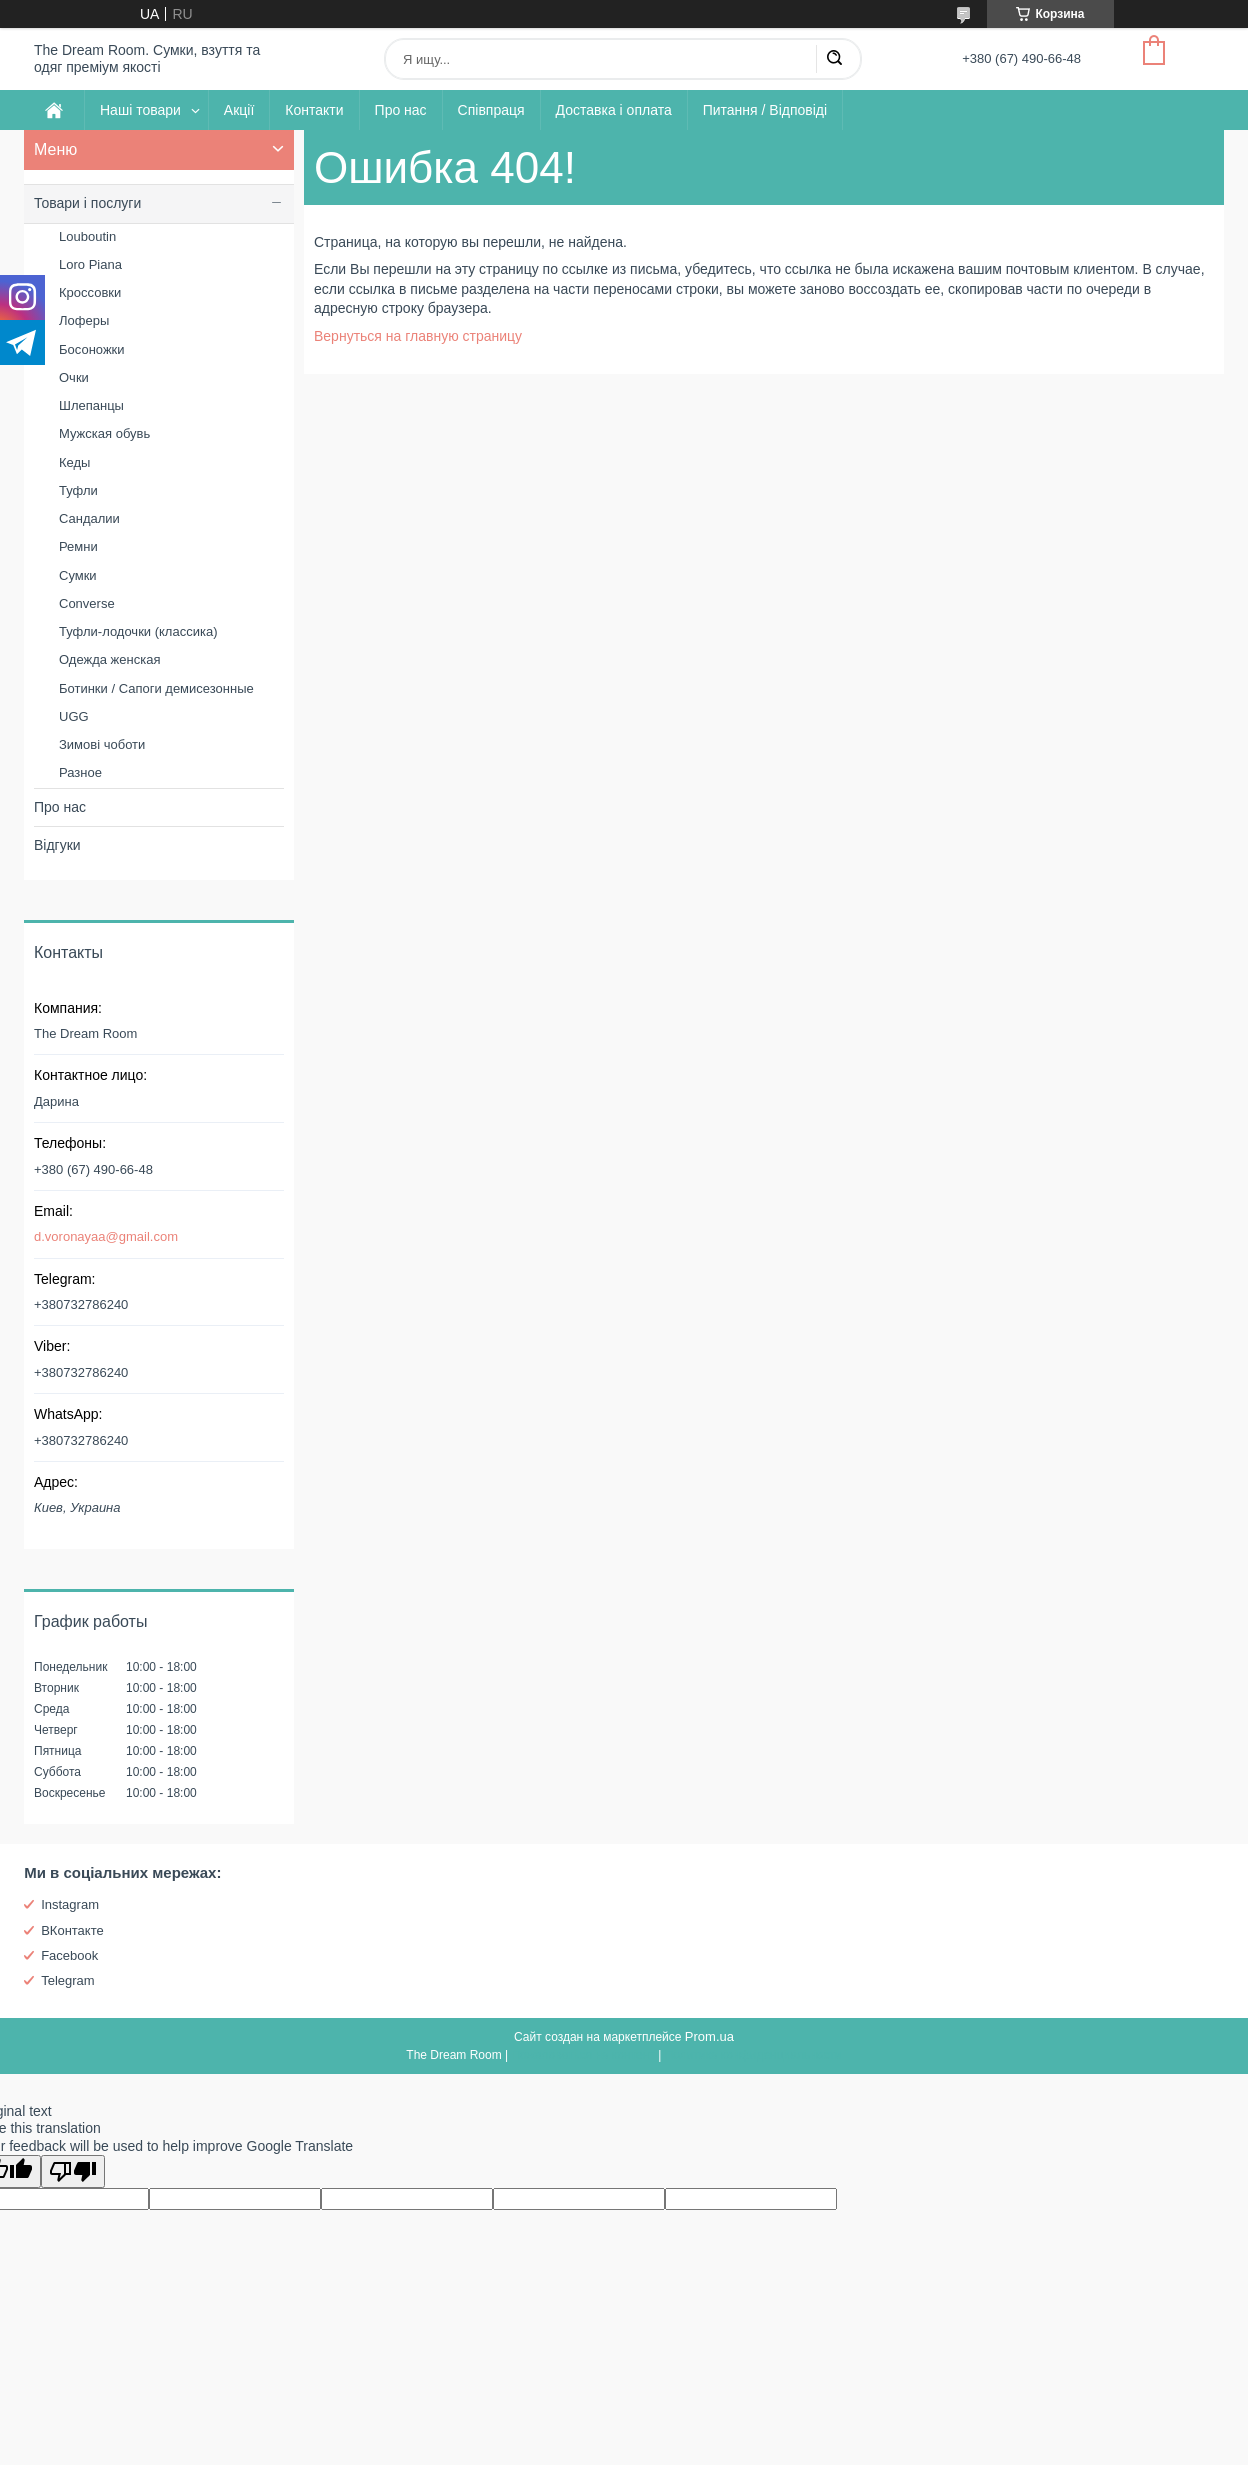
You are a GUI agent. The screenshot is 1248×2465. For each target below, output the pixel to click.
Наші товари (140, 110)
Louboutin (87, 236)
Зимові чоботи (102, 744)
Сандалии (89, 518)
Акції (239, 110)
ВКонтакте (72, 1930)
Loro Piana (90, 264)
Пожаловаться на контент (582, 2055)
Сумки (78, 575)
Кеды (74, 462)
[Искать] (834, 59)
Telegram (67, 1980)
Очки (74, 377)
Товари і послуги (87, 203)
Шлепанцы (91, 405)
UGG (74, 716)
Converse (87, 603)
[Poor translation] (73, 2171)
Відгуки (57, 845)
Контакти (314, 110)
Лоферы (84, 320)
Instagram (70, 1904)
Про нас (401, 110)
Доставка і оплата (614, 110)
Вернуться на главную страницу (418, 336)
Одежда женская (109, 659)
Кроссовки (90, 292)
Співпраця (491, 110)
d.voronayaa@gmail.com (106, 1236)
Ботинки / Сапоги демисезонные (156, 688)
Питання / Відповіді (765, 110)
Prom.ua (709, 2036)
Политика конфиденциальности (753, 2055)
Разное (80, 772)
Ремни (78, 546)
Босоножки (92, 349)
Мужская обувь (104, 433)
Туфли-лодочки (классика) (138, 631)
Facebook (69, 1955)
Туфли (78, 490)
